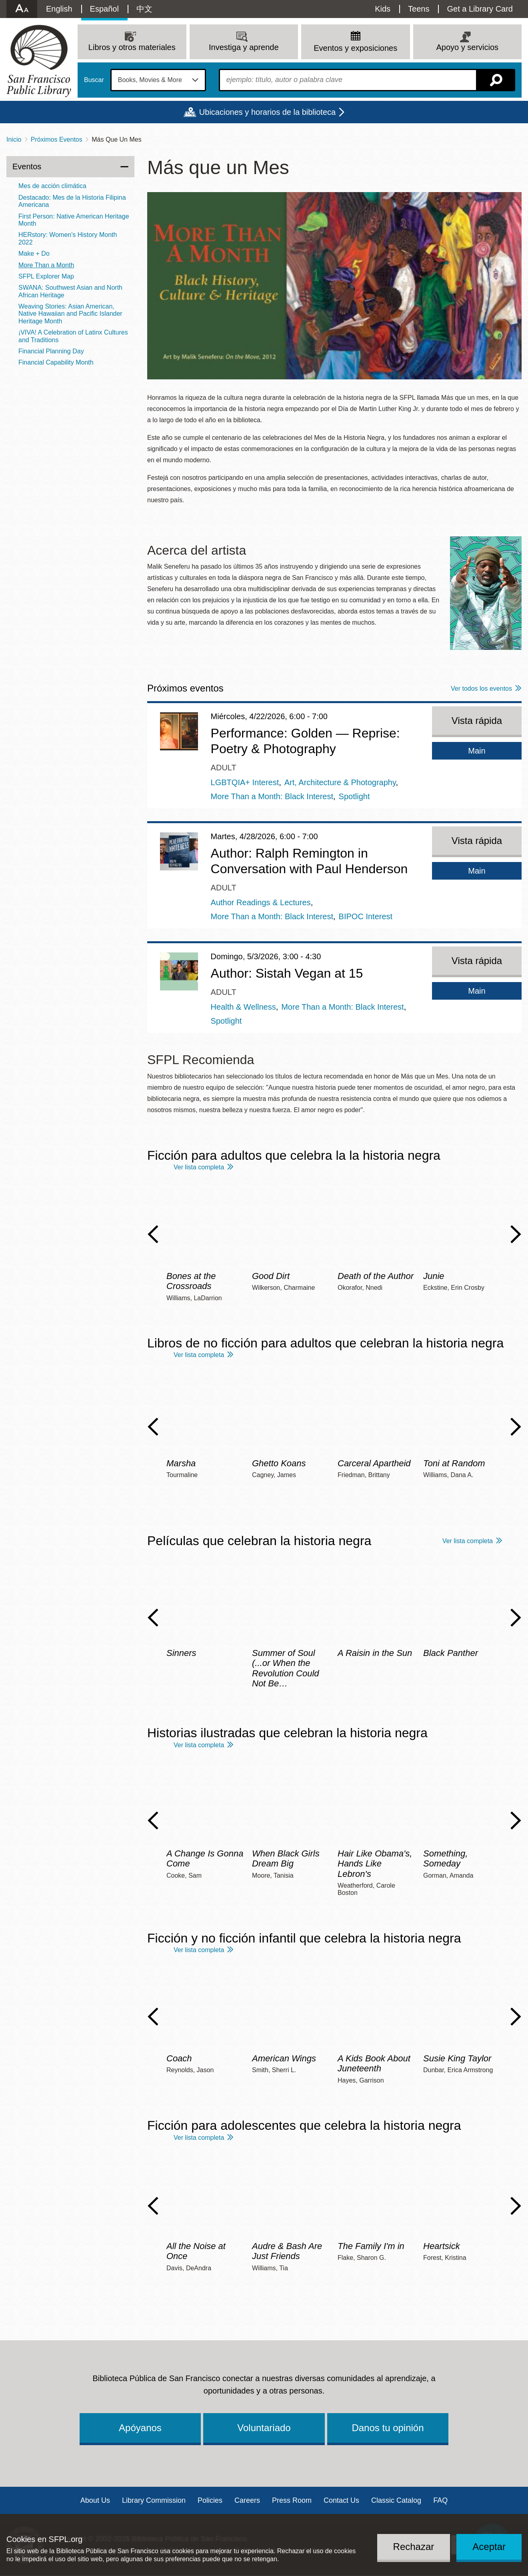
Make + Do (34, 253)
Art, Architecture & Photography (340, 782)
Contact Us (341, 2500)
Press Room (292, 2500)
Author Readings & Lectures (261, 902)
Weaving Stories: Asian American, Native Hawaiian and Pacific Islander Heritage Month (70, 314)
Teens (418, 8)
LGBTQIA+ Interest (245, 782)
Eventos (26, 166)
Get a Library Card (480, 8)
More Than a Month (46, 265)
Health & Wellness (243, 1006)
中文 (144, 8)
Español (104, 8)
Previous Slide (153, 1234)
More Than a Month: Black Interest (272, 796)
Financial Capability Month (56, 362)
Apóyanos (140, 2427)
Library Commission (154, 2500)
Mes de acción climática (52, 185)
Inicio (13, 139)
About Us (95, 2500)
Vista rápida (477, 720)
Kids (382, 8)
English (59, 8)
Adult (223, 767)
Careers (247, 2500)
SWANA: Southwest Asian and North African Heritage (70, 291)
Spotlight (354, 796)
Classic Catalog (396, 2500)
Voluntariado (263, 2427)
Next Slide (516, 1234)
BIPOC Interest (366, 916)
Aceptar (489, 2546)
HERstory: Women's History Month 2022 (67, 238)
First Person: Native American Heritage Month (73, 220)
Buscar (94, 80)
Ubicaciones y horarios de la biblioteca (267, 112)
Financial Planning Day (51, 351)
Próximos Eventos (56, 139)
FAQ (440, 2500)
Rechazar (413, 2546)
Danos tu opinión (388, 2427)
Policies (210, 2500)
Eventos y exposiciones (355, 48)
